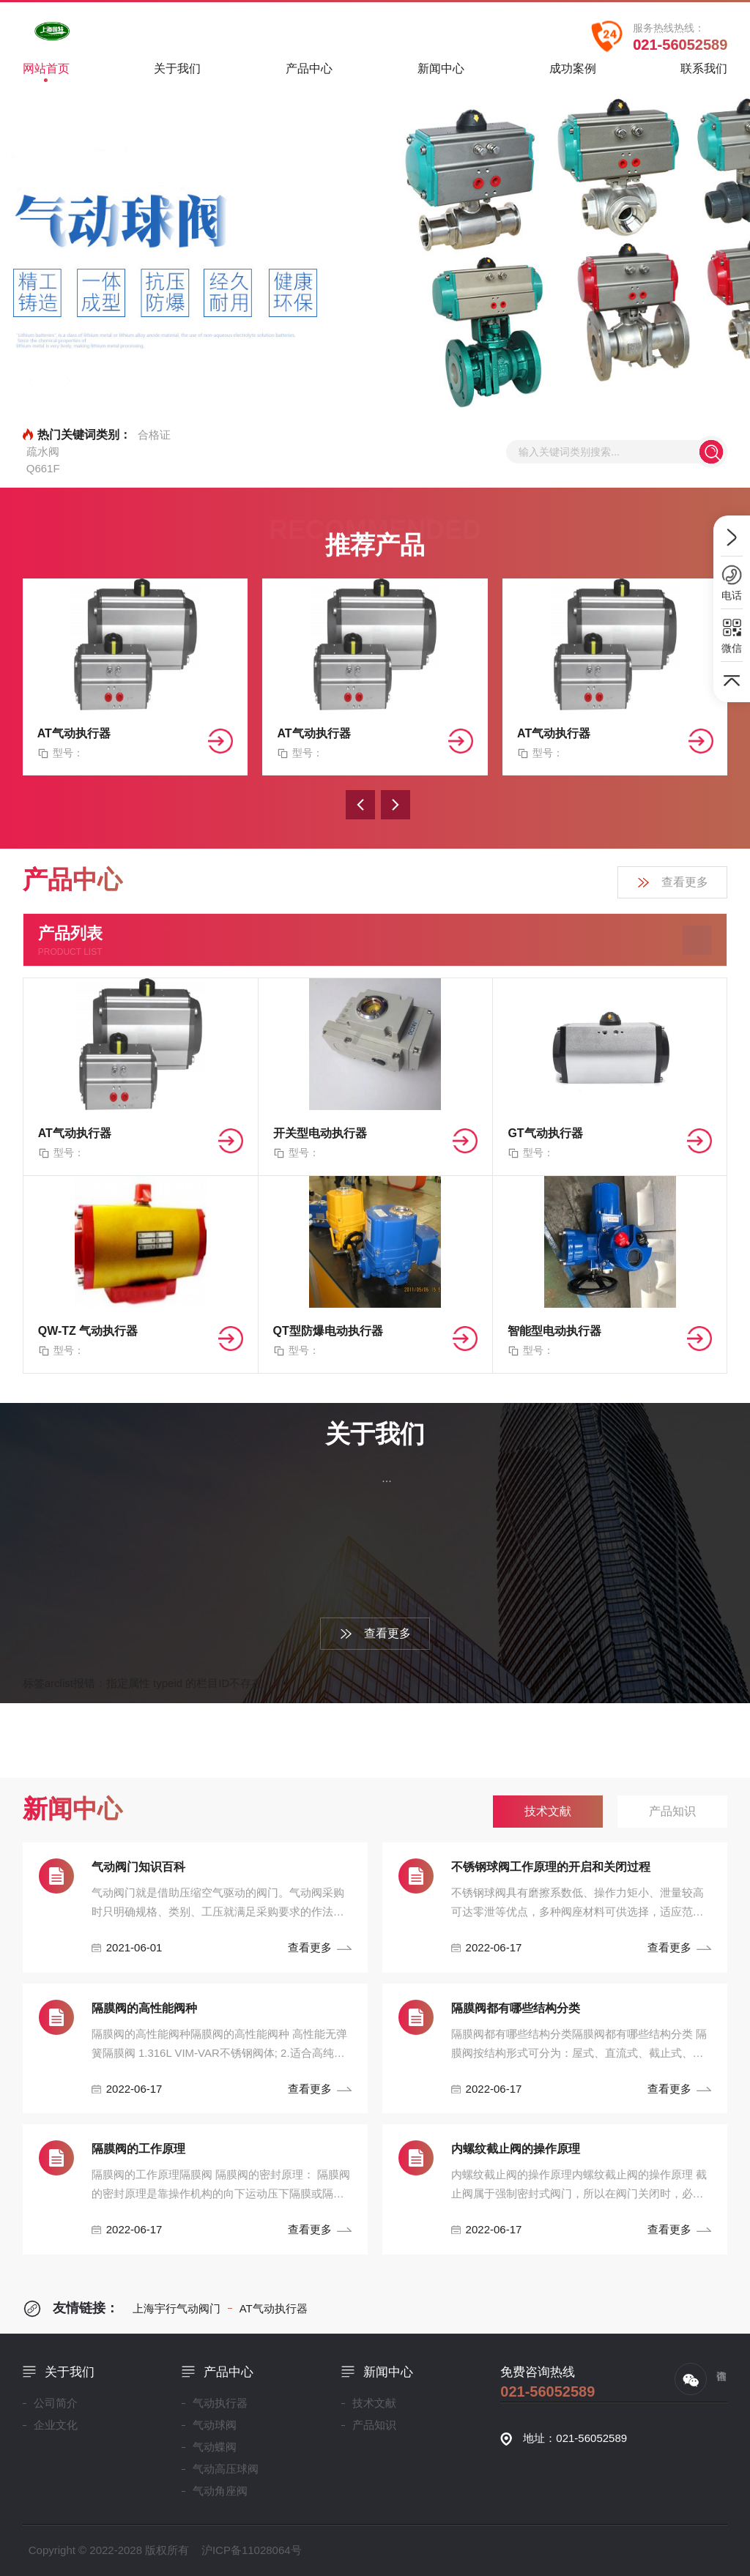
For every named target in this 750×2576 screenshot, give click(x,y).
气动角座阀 (220, 2490)
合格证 (154, 434)
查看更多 (672, 883)
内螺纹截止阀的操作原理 (515, 2149)
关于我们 (177, 73)
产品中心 (309, 73)
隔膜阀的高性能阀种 (144, 2008)
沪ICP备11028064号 (251, 2550)
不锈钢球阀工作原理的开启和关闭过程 (550, 1867)
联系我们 (703, 73)
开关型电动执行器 (320, 1133)
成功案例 (572, 73)
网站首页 (46, 72)
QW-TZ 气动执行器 (88, 1331)
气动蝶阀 (215, 2447)
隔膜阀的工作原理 (138, 2149)
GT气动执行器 (545, 1133)
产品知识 (374, 2425)
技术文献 (374, 2403)
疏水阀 (42, 451)
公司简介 (56, 2403)
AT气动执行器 (74, 733)
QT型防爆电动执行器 (328, 1331)
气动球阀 (215, 2425)
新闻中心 (440, 73)
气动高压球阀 (226, 2469)
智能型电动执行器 (554, 1331)
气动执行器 (220, 2403)
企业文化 (56, 2425)
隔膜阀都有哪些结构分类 (515, 2008)
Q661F (43, 468)
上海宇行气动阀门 (176, 2308)
